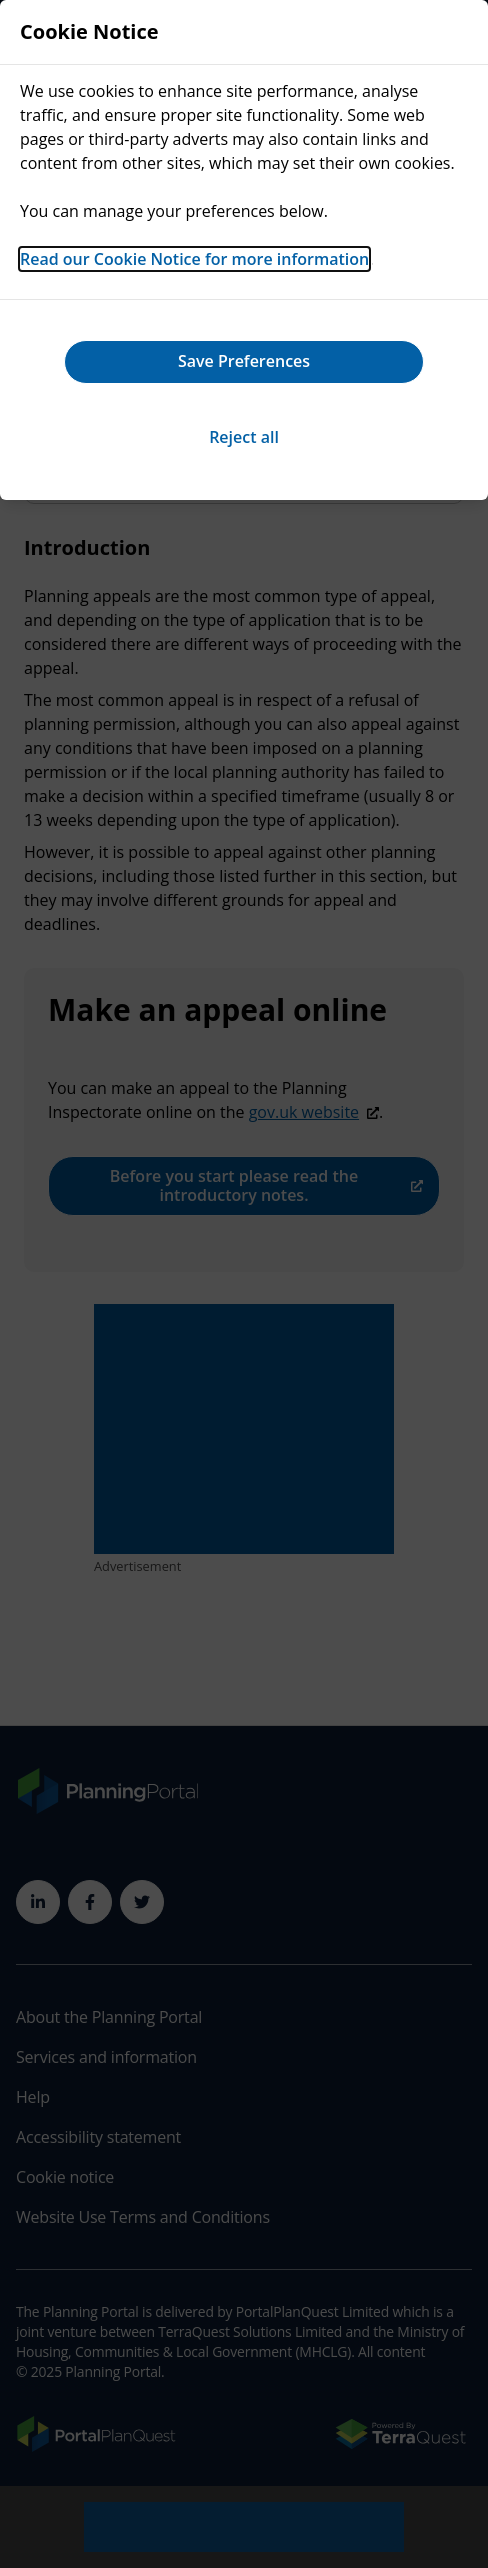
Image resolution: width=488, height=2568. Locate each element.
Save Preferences (244, 361)
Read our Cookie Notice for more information (194, 259)
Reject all (244, 437)
